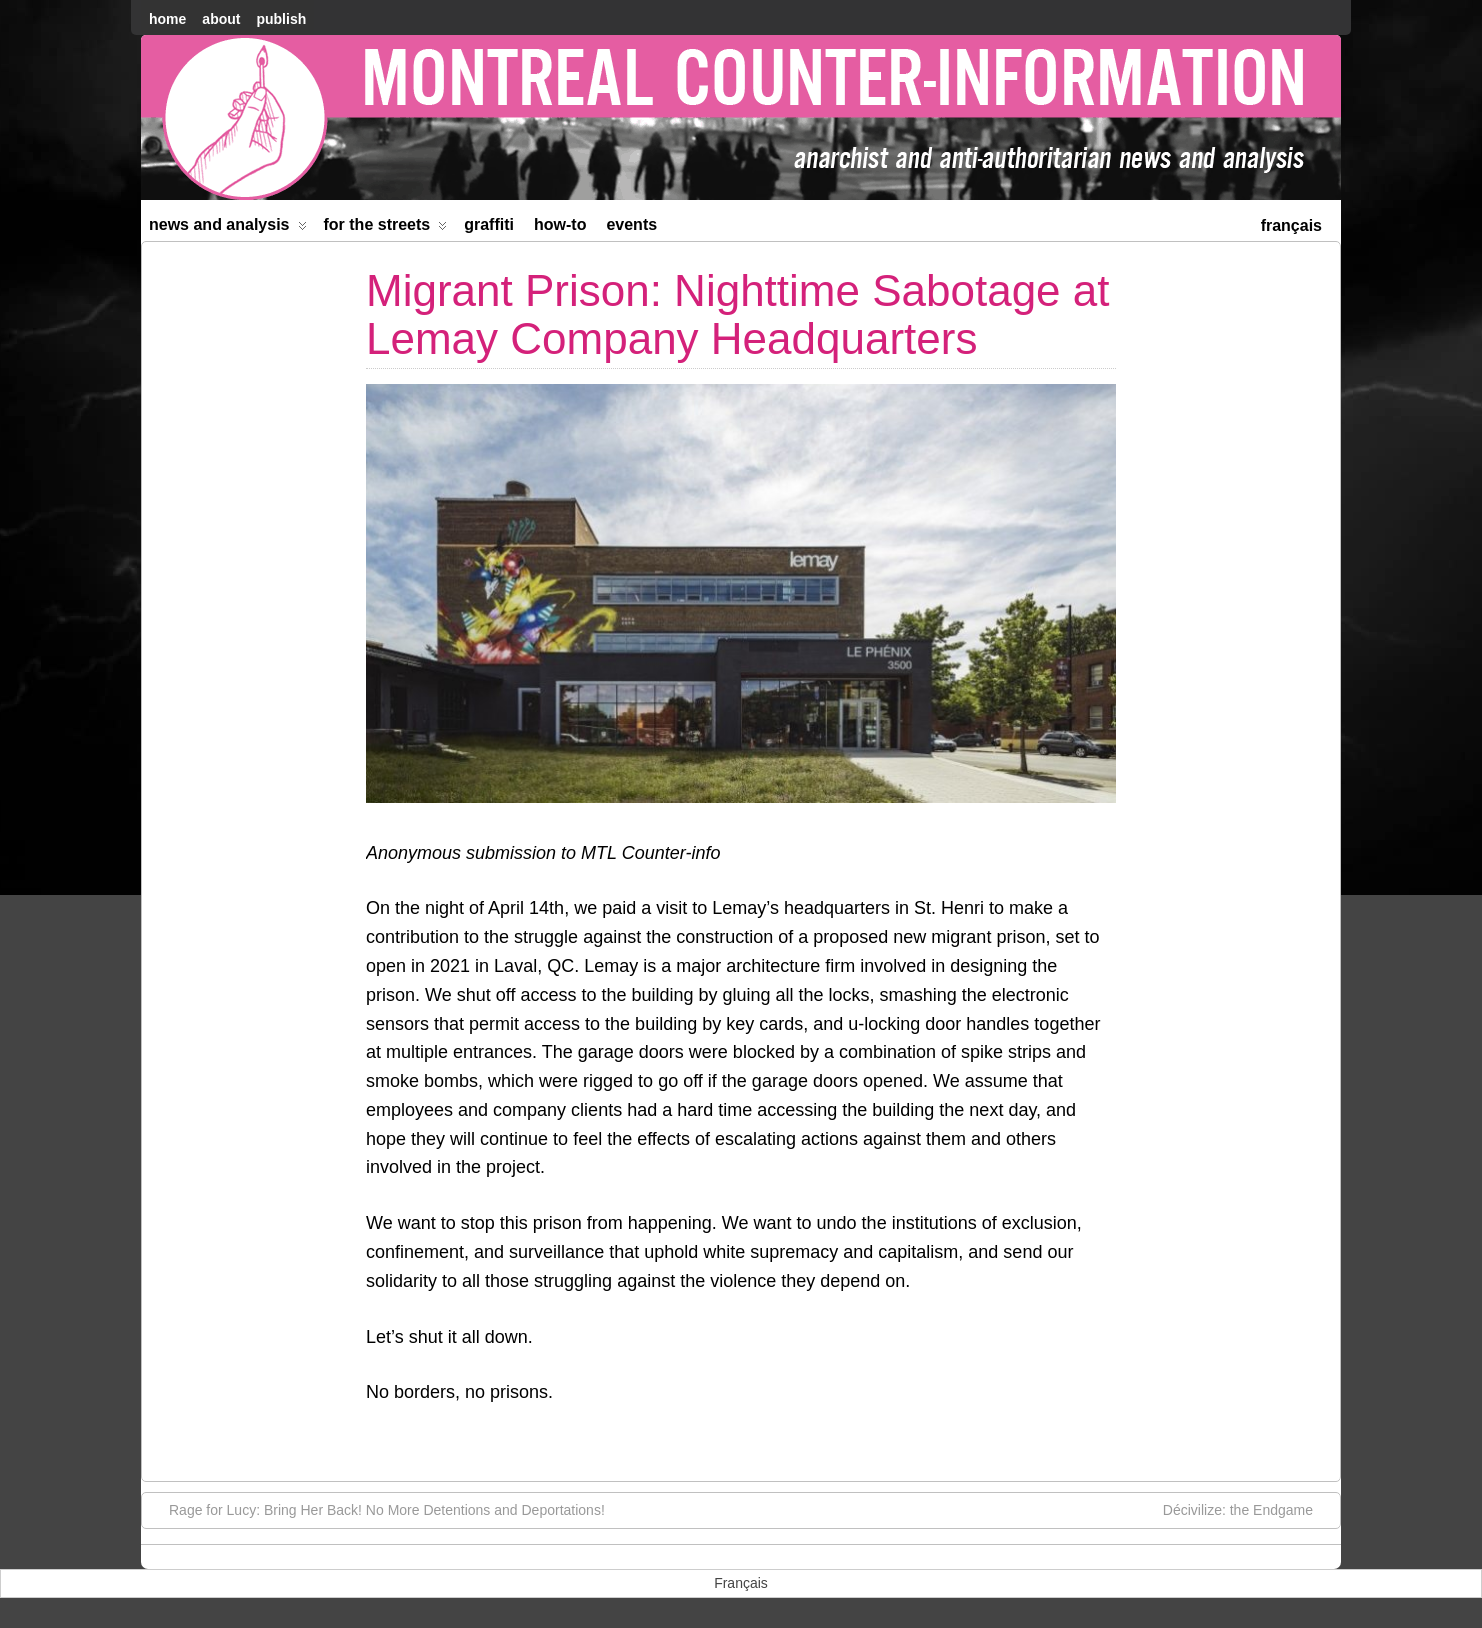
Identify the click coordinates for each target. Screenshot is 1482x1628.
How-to (560, 224)
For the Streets (386, 228)
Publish (281, 19)
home (167, 19)
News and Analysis (228, 228)
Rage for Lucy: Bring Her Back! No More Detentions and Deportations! (377, 1509)
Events (631, 224)
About (221, 19)
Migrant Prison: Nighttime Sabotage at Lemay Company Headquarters (738, 314)
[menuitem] (1291, 223)
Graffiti (489, 224)
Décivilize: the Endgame (1248, 1509)
